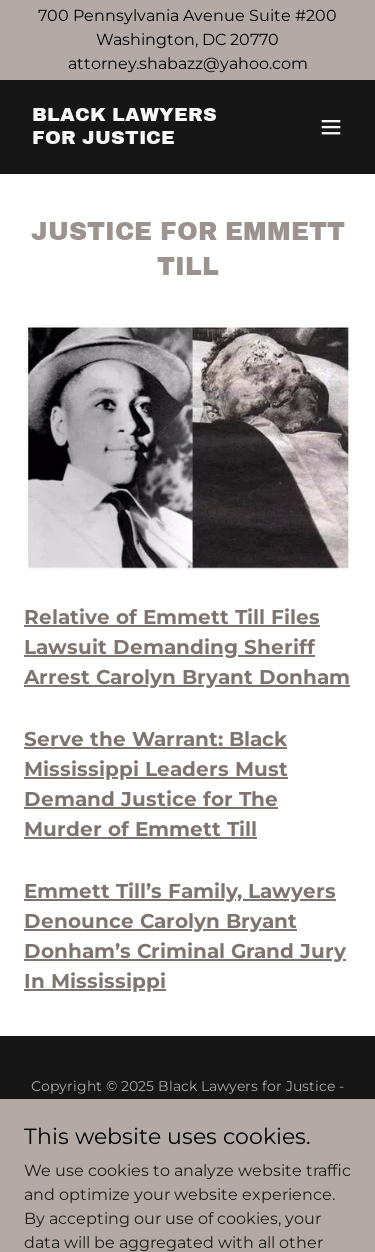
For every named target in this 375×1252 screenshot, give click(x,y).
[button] (331, 127)
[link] (138, 138)
